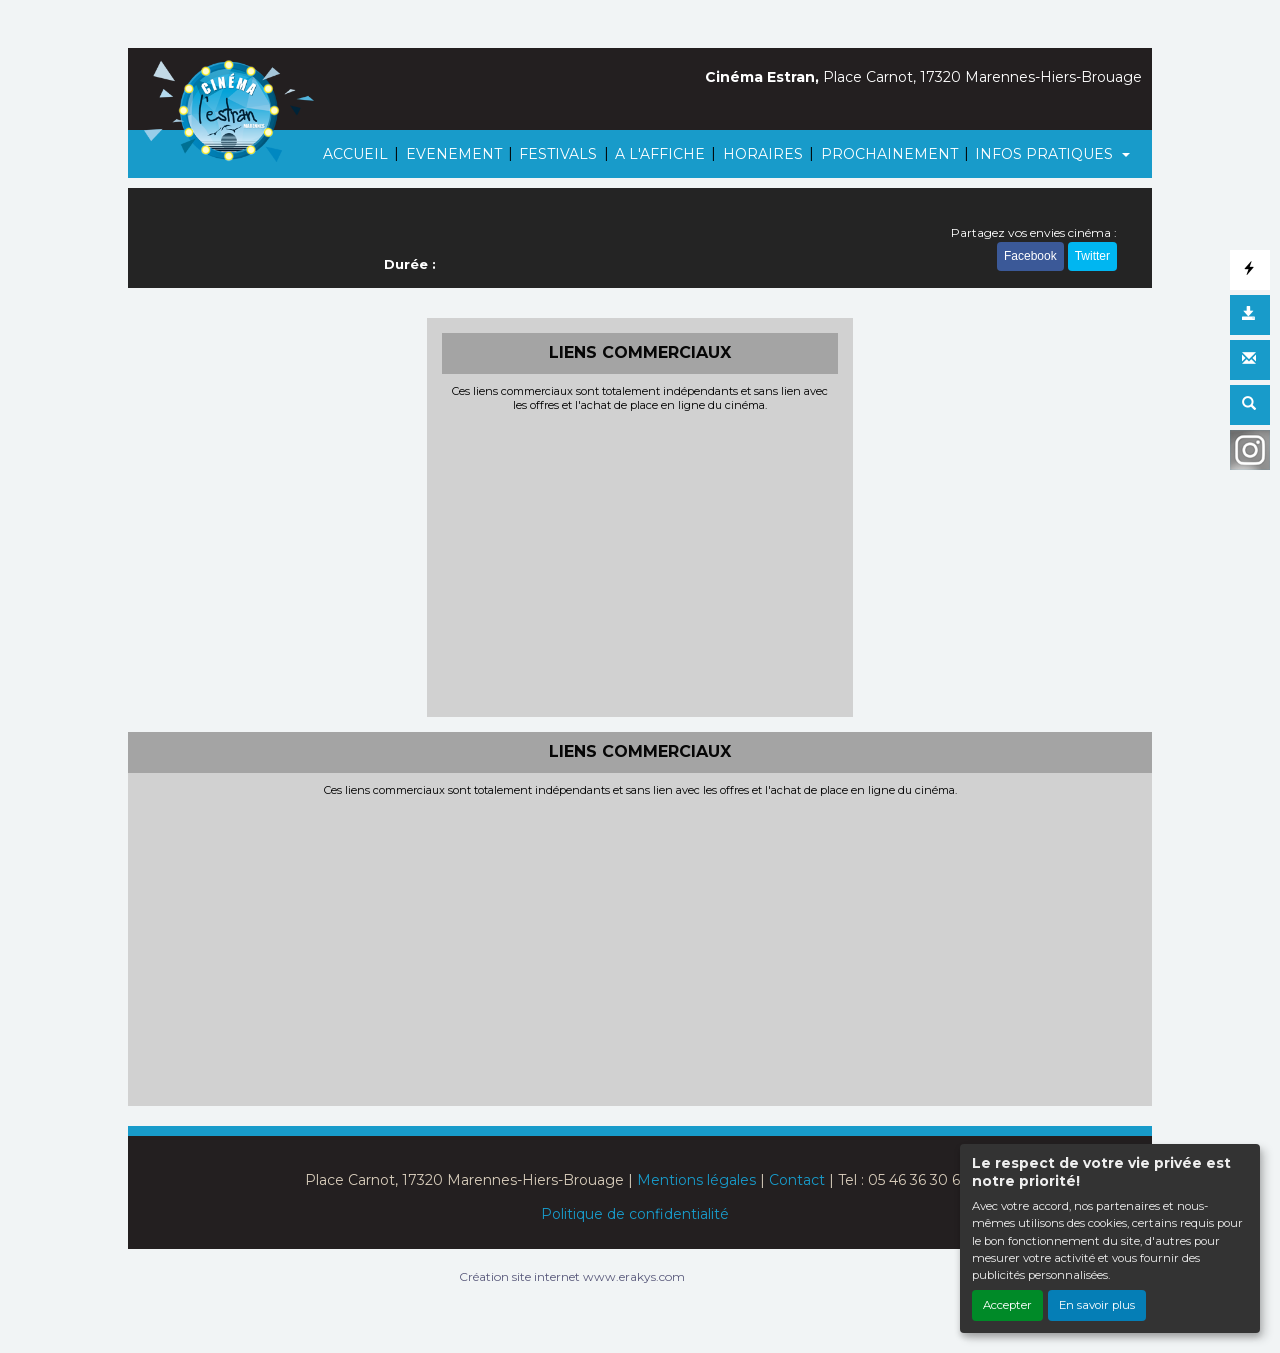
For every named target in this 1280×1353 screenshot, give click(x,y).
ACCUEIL (355, 154)
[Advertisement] (640, 562)
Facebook (1030, 258)
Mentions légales (696, 1180)
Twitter (1092, 258)
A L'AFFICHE (660, 154)
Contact (797, 1180)
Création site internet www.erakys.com (572, 1276)
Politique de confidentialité (635, 1214)
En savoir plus (1097, 1305)
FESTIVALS (558, 154)
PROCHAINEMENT (889, 154)
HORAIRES (763, 154)
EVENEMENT (454, 154)
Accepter (1007, 1305)
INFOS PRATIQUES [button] (1046, 154)
